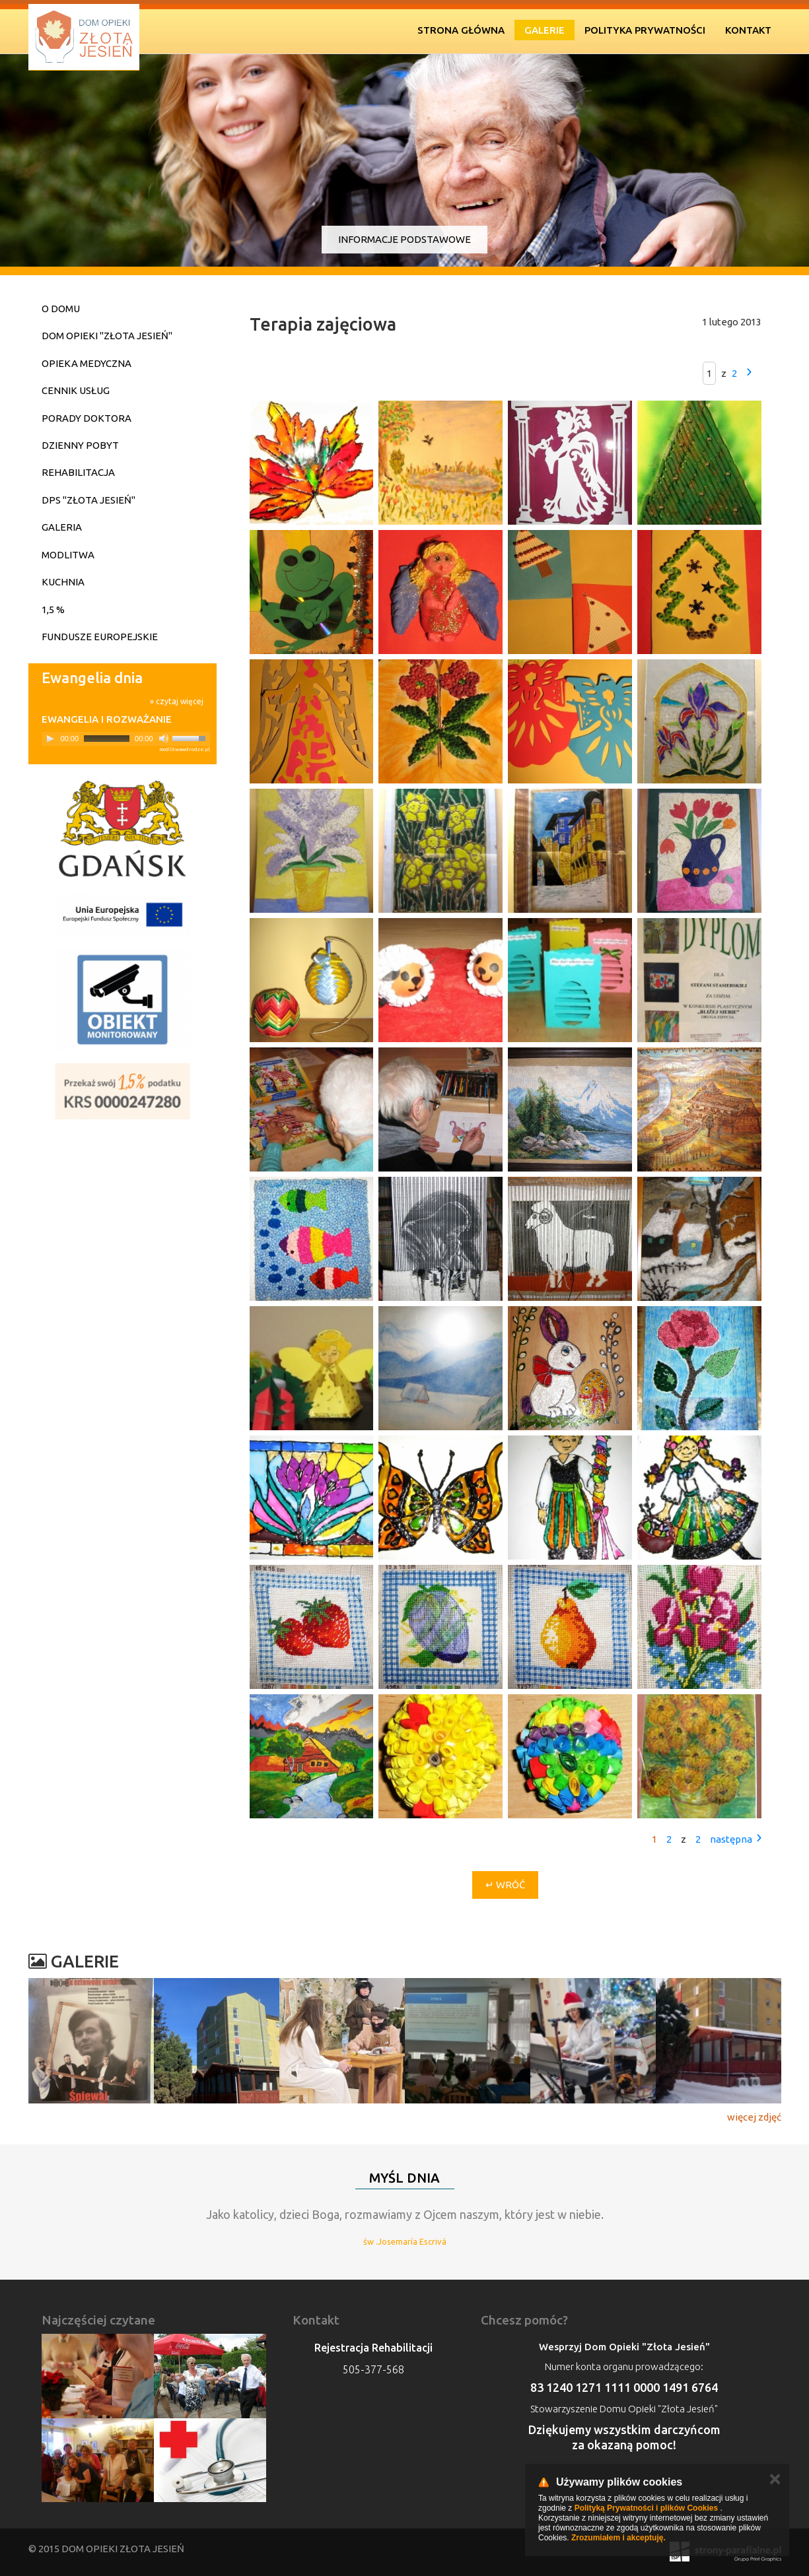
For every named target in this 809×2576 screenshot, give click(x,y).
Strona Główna (461, 30)
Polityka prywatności (644, 30)
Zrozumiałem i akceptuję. (618, 2537)
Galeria (62, 527)
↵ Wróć (505, 1884)
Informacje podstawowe (404, 239)
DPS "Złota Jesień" (88, 500)
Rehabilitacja (78, 472)
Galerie (544, 30)
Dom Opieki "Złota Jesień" (107, 335)
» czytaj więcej (176, 701)
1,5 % (53, 609)
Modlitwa (68, 554)
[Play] (50, 738)
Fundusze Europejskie (100, 636)
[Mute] (163, 738)
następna (731, 1839)
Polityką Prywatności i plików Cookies (646, 2508)
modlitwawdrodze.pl (184, 749)
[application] (126, 739)
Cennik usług (76, 390)
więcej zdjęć (754, 2117)
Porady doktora (86, 418)
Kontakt (748, 30)
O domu (61, 308)
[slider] (106, 738)
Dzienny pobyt (80, 445)
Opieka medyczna (86, 363)
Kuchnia (63, 581)
